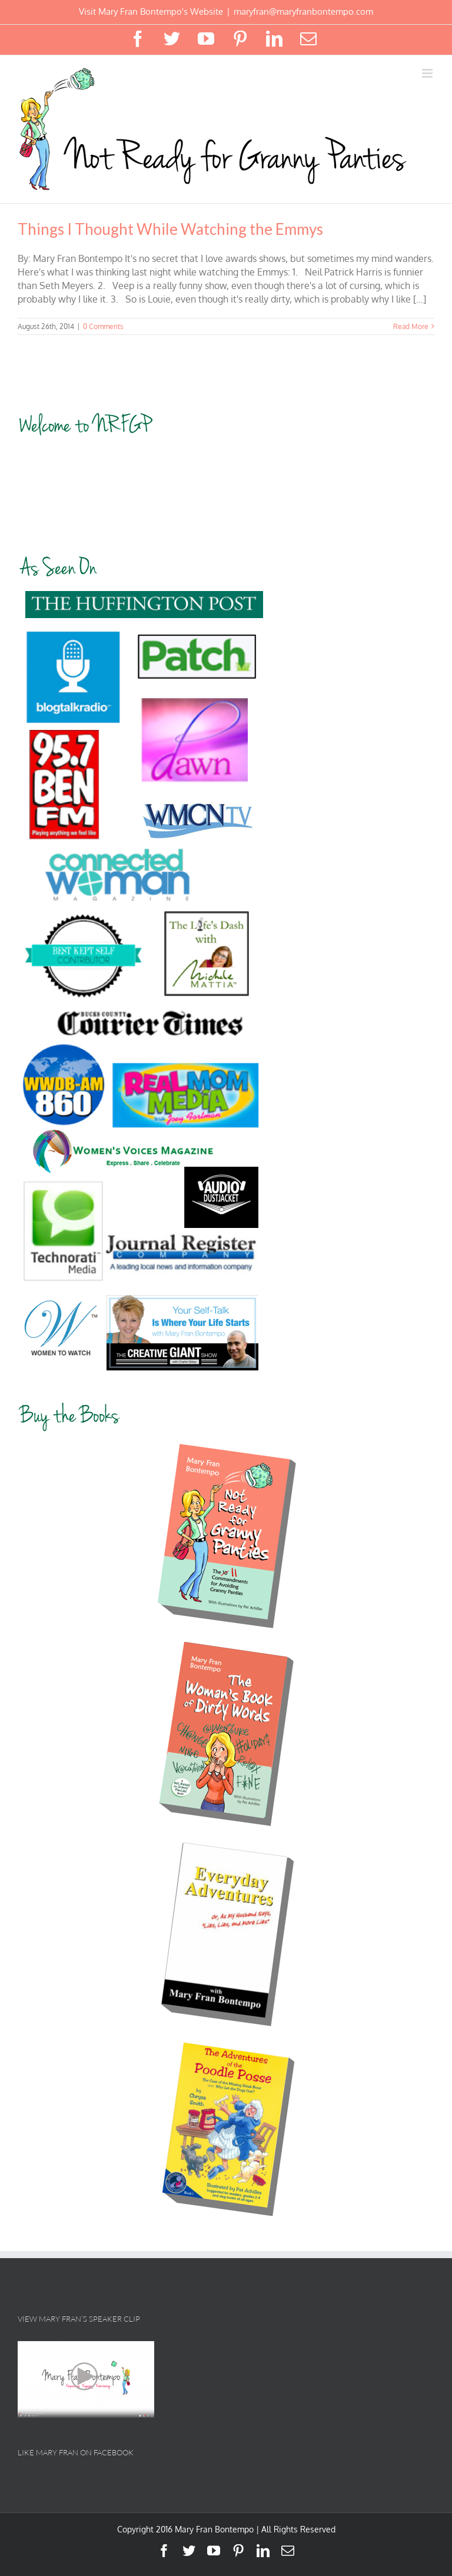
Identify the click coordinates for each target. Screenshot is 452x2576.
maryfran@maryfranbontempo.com (303, 11)
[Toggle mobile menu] (428, 73)
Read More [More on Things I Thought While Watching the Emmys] (410, 326)
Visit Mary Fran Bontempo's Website (151, 11)
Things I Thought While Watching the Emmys (170, 229)
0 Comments (103, 326)
